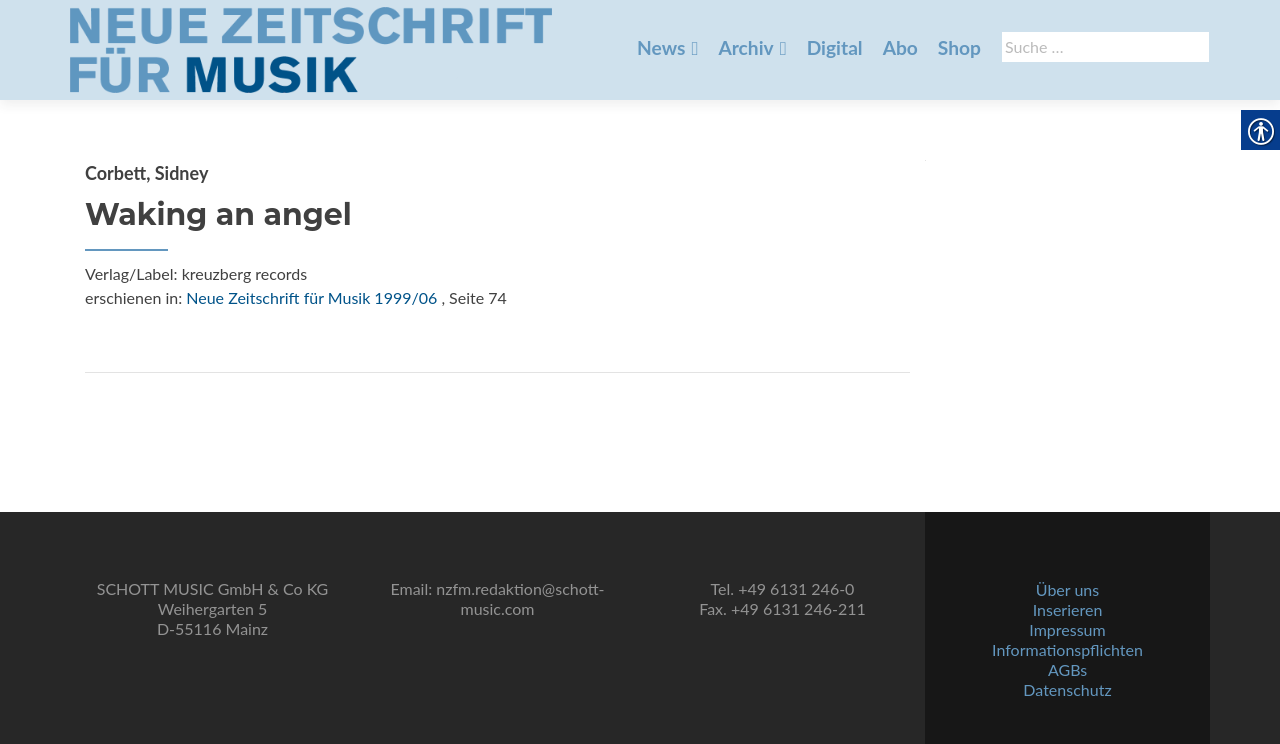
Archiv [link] (745, 47)
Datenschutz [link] (1067, 689)
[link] (311, 48)
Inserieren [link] (1068, 609)
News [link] (661, 47)
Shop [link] (959, 47)
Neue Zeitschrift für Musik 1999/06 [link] (311, 297)
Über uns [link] (1067, 589)
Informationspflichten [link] (1067, 649)
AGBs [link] (1067, 669)
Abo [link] (900, 47)
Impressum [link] (1067, 629)
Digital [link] (835, 47)
